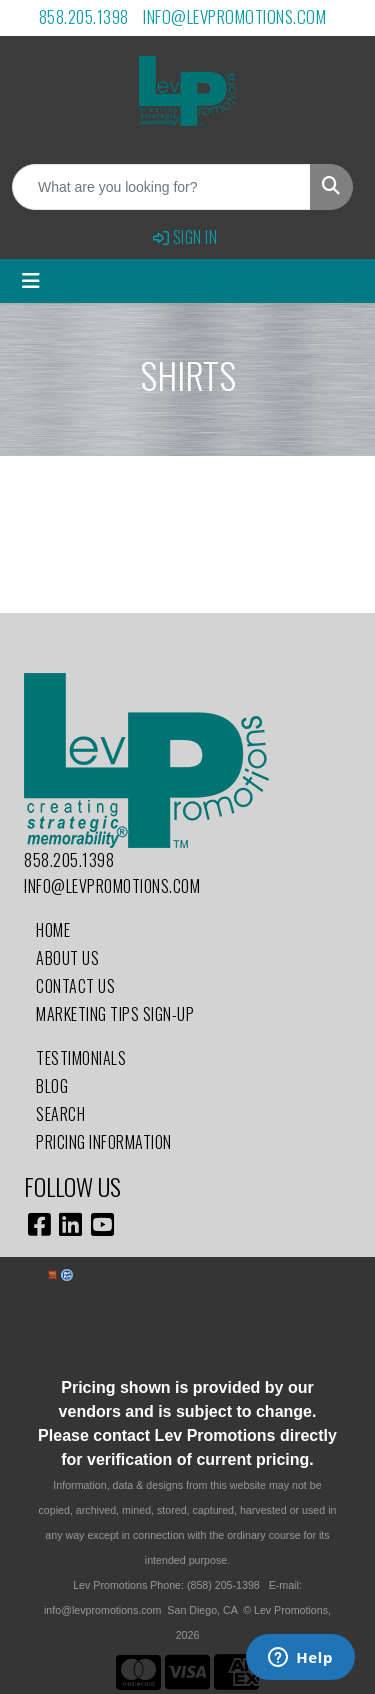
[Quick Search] (161, 187)
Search (60, 1114)
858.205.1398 (84, 16)
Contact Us (75, 986)
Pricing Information (104, 1142)
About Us (67, 958)
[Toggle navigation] (31, 281)
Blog (52, 1086)
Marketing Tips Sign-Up (115, 1014)
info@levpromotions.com (234, 16)
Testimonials (81, 1058)
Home (53, 930)
